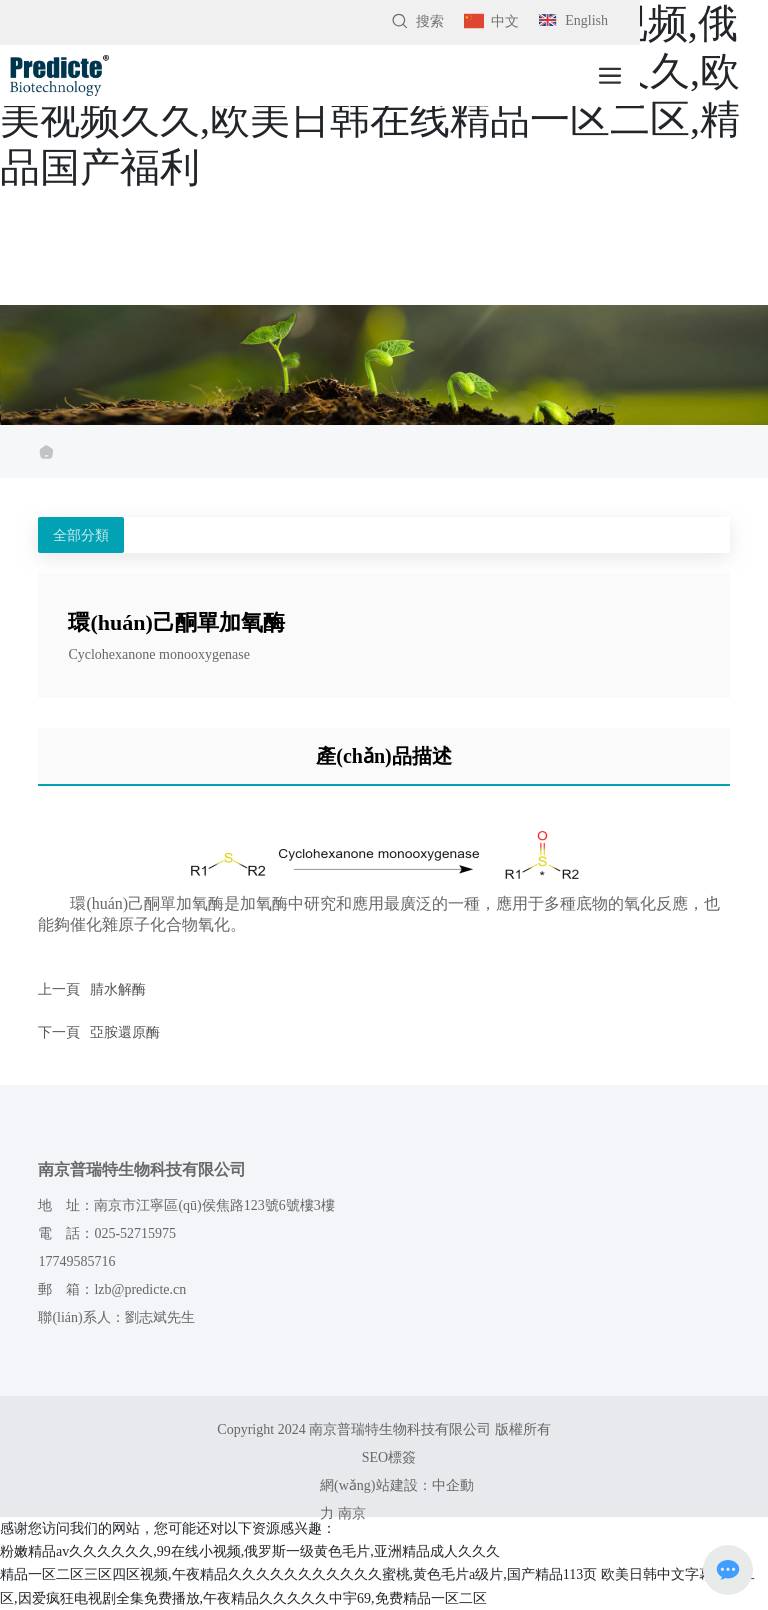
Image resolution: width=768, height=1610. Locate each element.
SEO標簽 (389, 1457)
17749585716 (76, 1261)
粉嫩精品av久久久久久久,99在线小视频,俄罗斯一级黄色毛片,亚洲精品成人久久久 (250, 1551)
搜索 (417, 21)
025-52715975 (135, 1233)
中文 (491, 21)
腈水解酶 (118, 989)
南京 (352, 1513)
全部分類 (81, 535)
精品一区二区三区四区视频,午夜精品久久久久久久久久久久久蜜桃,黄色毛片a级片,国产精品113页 (298, 1574)
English (573, 20)
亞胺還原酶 (125, 1032)
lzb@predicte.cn (140, 1289)
